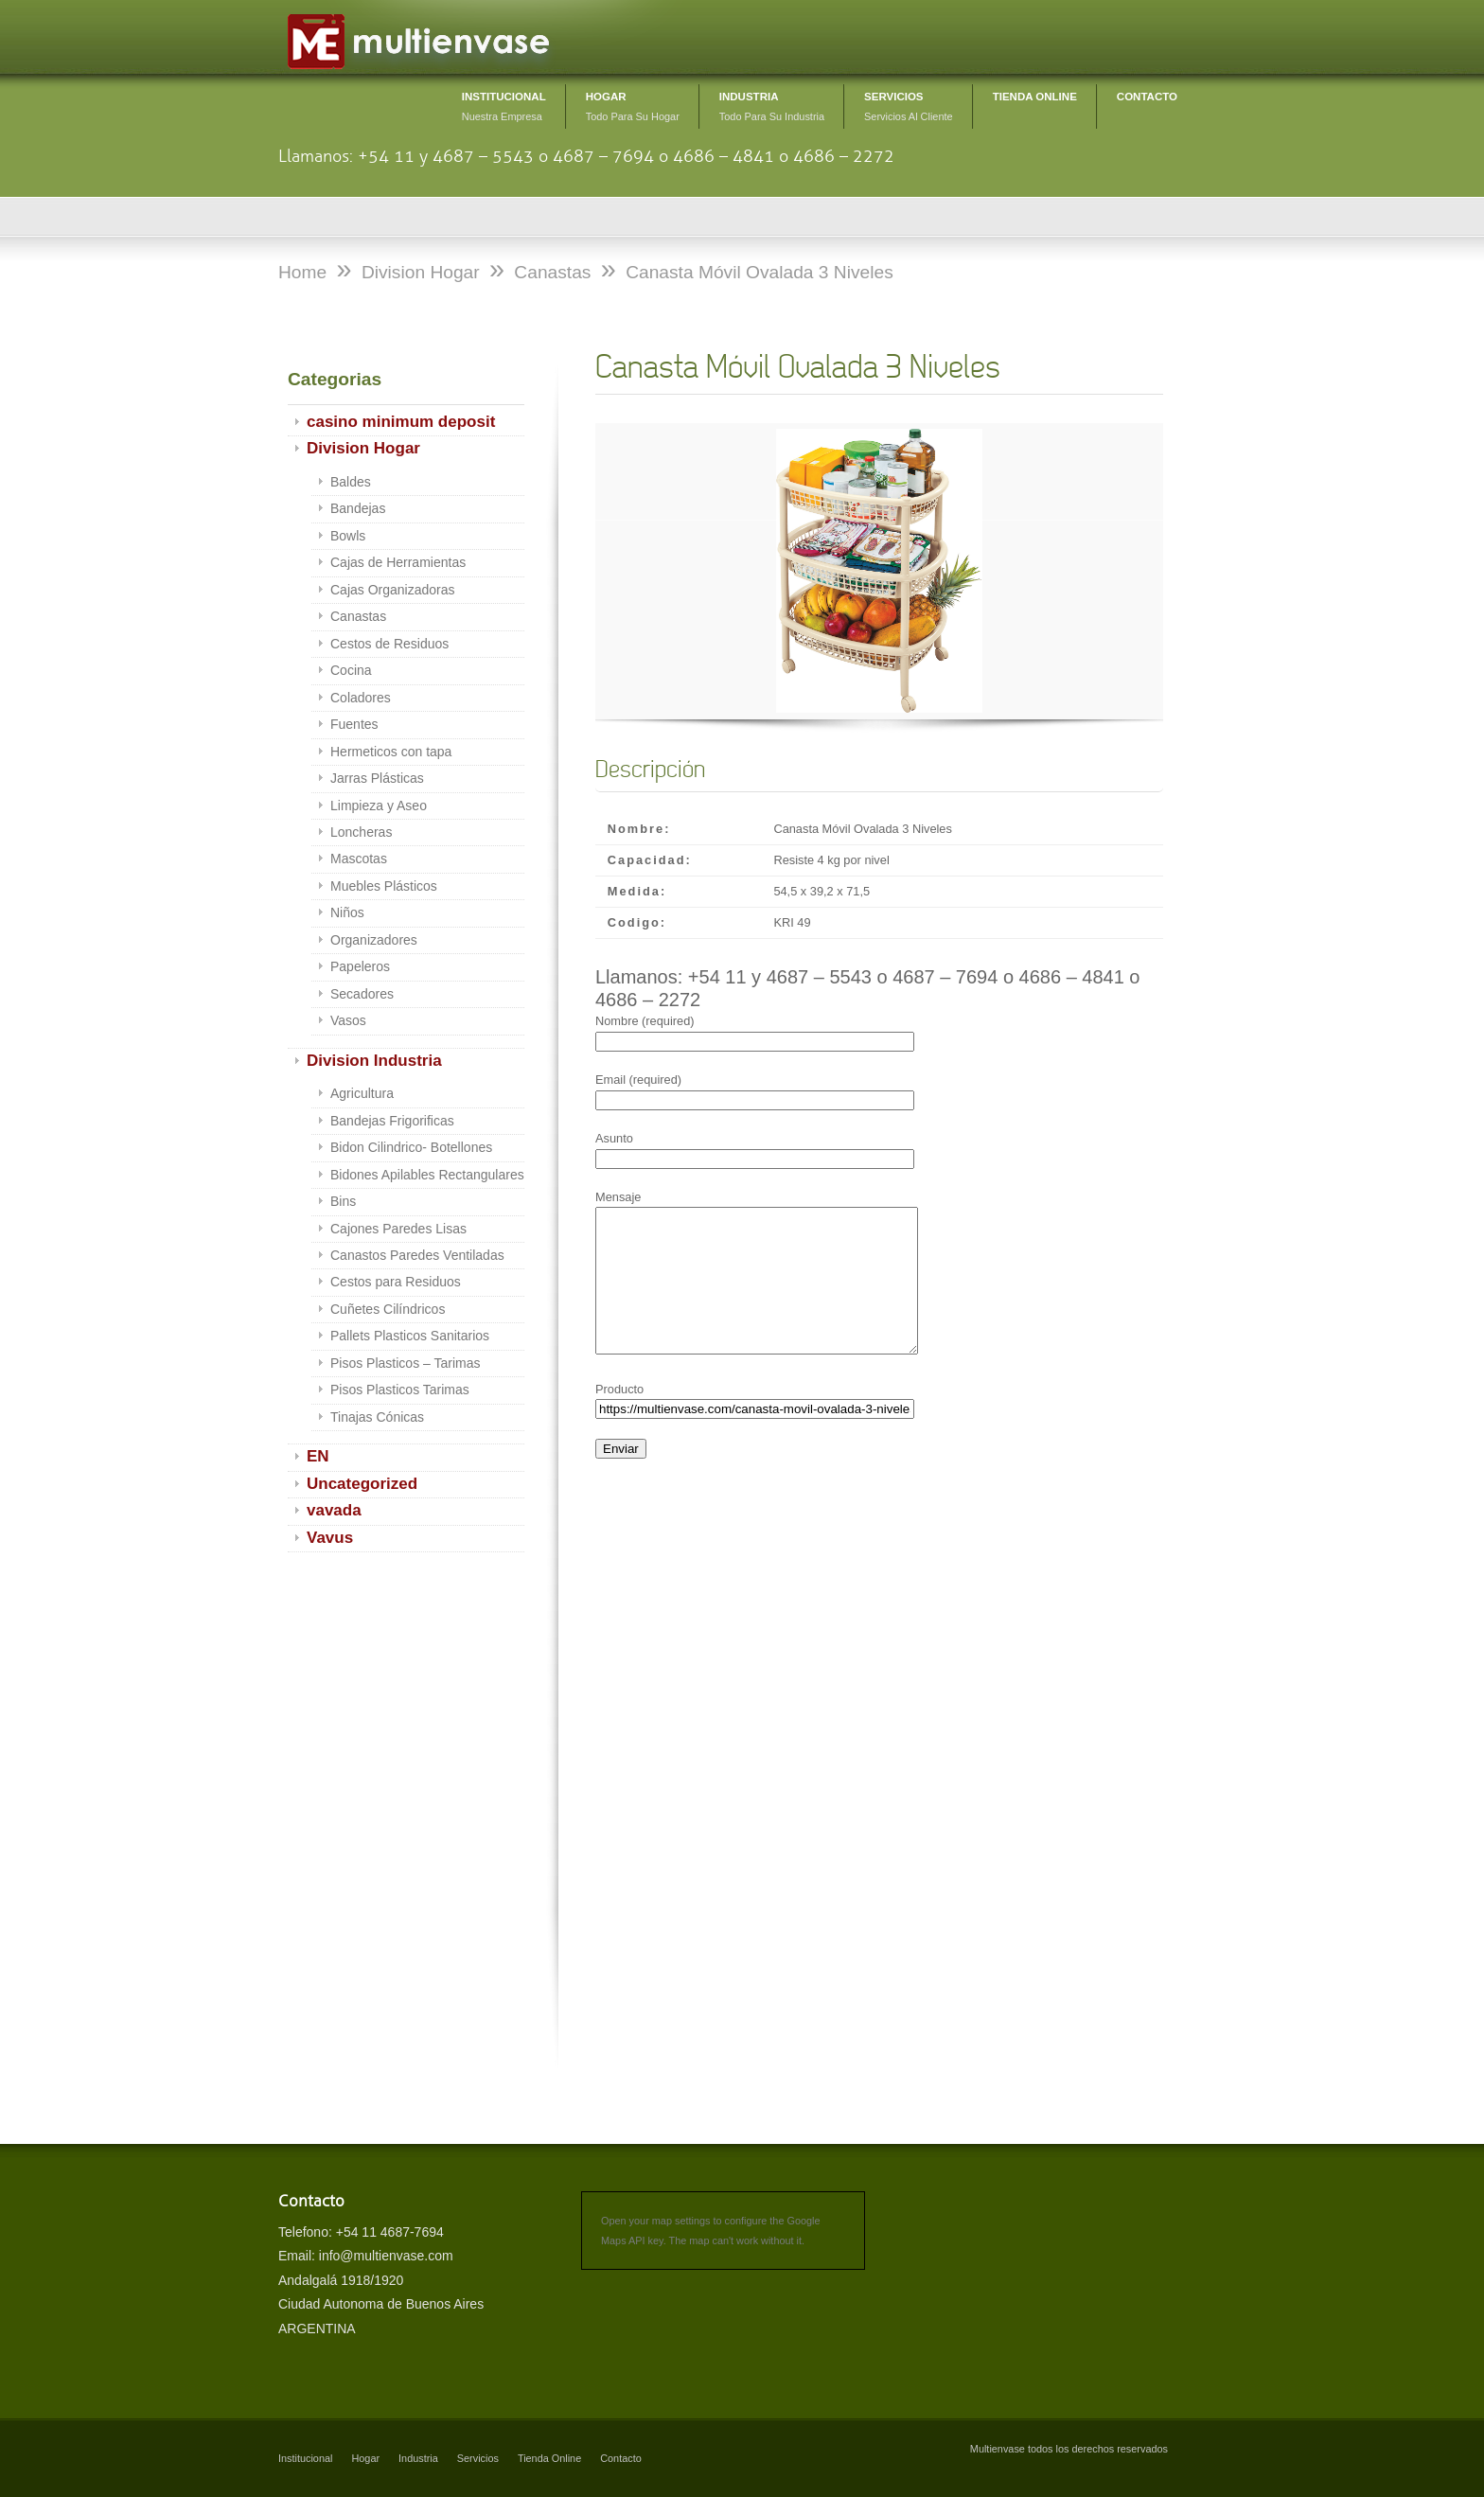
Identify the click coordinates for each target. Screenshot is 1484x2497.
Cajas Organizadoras (392, 589)
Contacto (621, 2458)
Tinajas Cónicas (377, 1417)
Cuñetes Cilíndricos (387, 1309)
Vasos (348, 1020)
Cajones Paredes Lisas (398, 1228)
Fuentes (354, 724)
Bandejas (357, 508)
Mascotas (358, 858)
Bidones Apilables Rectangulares (427, 1174)
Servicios (478, 2458)
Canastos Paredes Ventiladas (417, 1255)
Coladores (360, 697)
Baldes (350, 481)
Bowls (347, 535)
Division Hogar (363, 448)
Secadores (362, 993)
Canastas (358, 616)
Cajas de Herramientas (398, 562)
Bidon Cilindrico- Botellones (411, 1147)
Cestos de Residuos (389, 643)
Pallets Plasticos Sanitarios (409, 1335)
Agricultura (362, 1093)
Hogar (365, 2458)
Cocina (351, 670)
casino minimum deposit (401, 422)
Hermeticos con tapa (390, 751)
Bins (343, 1201)
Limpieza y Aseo (378, 805)
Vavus (330, 1538)
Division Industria (374, 1061)
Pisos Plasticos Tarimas (399, 1389)
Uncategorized (362, 1484)
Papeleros (360, 966)
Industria (418, 2458)
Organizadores (373, 939)
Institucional (305, 2458)
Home (302, 272)
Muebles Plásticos (383, 886)
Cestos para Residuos (395, 1281)
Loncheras (361, 832)
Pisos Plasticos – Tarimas (405, 1363)
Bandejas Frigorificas (392, 1120)
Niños (347, 912)
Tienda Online (549, 2458)
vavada (334, 1510)
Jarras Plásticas (377, 778)
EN (318, 1456)
